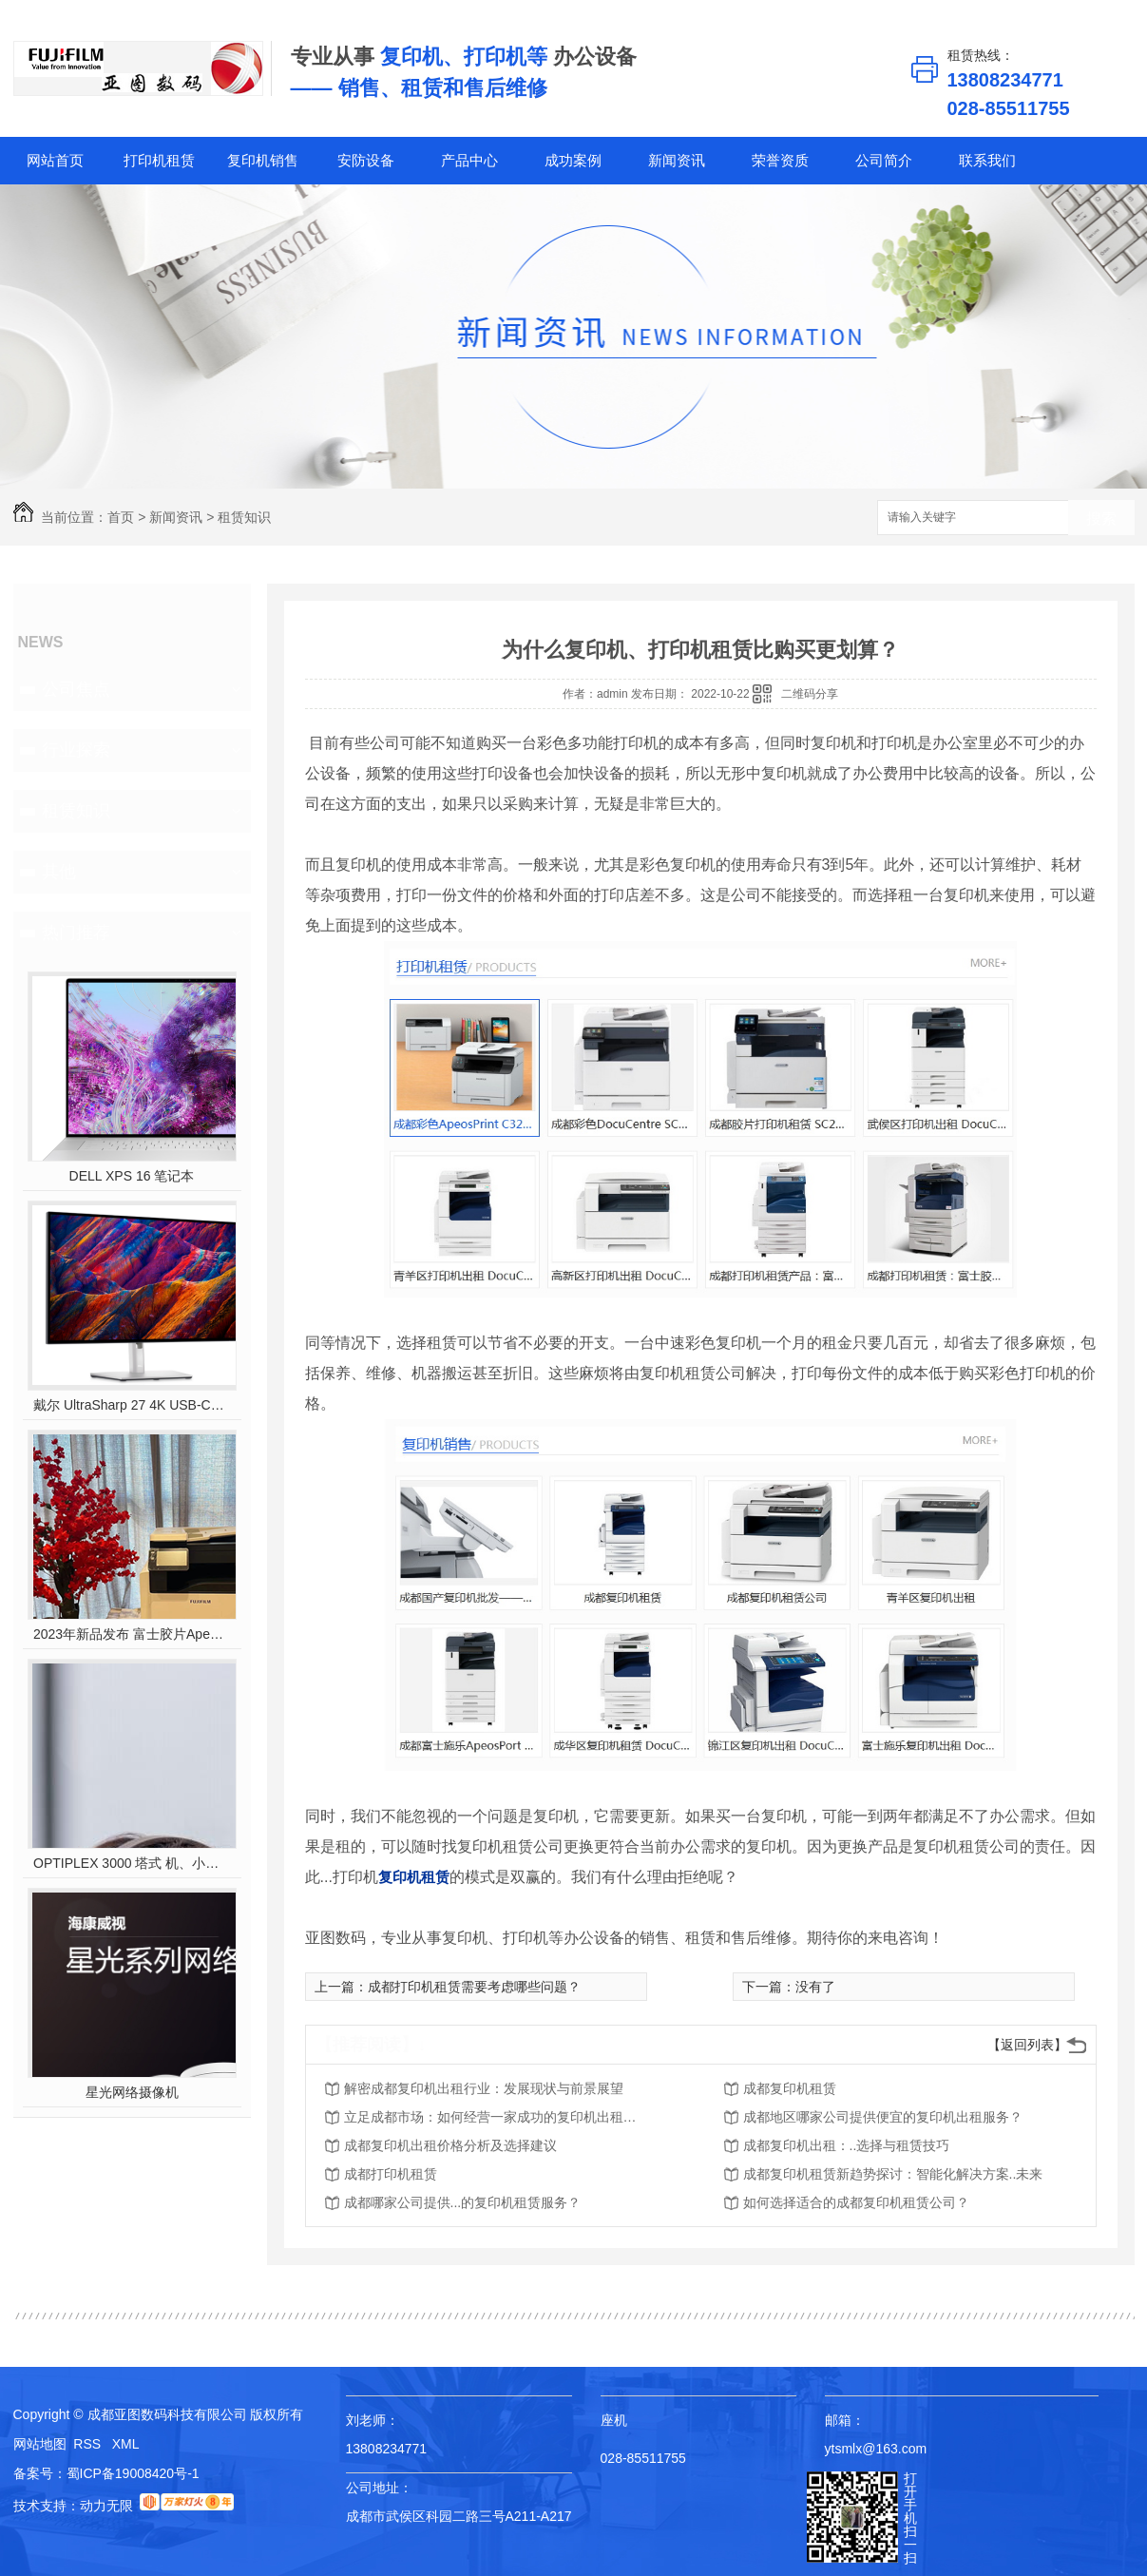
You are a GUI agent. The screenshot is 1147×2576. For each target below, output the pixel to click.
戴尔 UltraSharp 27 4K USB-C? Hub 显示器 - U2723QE (131, 1405)
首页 (120, 517)
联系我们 (987, 160)
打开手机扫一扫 (910, 2518)
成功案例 (573, 160)
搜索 (1101, 518)
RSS (89, 2443)
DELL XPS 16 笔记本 (132, 1175)
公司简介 (883, 160)
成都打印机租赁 (390, 2174)
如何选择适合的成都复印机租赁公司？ (856, 2202)
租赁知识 (244, 517)
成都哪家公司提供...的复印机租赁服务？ (463, 2202)
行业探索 (76, 749)
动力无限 (106, 2505)
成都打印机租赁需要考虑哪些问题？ (474, 1986)
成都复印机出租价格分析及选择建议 (450, 2145)
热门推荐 (76, 932)
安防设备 (365, 160)
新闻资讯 (676, 160)
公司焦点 (76, 689)
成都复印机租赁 (789, 2088)
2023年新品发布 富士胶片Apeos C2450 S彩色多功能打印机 (131, 1634)
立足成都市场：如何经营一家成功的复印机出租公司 (496, 2116)
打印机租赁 (159, 160)
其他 (59, 871)
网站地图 (40, 2443)
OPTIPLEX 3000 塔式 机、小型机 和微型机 (131, 1863)
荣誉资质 (780, 160)
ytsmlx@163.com (876, 2448)
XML (126, 2443)
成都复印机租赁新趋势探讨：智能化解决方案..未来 (893, 2174)
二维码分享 (809, 694)
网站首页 (55, 160)
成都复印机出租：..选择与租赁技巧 (846, 2145)
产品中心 (469, 160)
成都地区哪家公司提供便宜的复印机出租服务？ (883, 2116)
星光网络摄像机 (132, 2092)
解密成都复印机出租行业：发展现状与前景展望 (483, 2088)
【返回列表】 (1027, 2044)
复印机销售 (262, 160)
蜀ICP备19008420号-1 (133, 2473)
